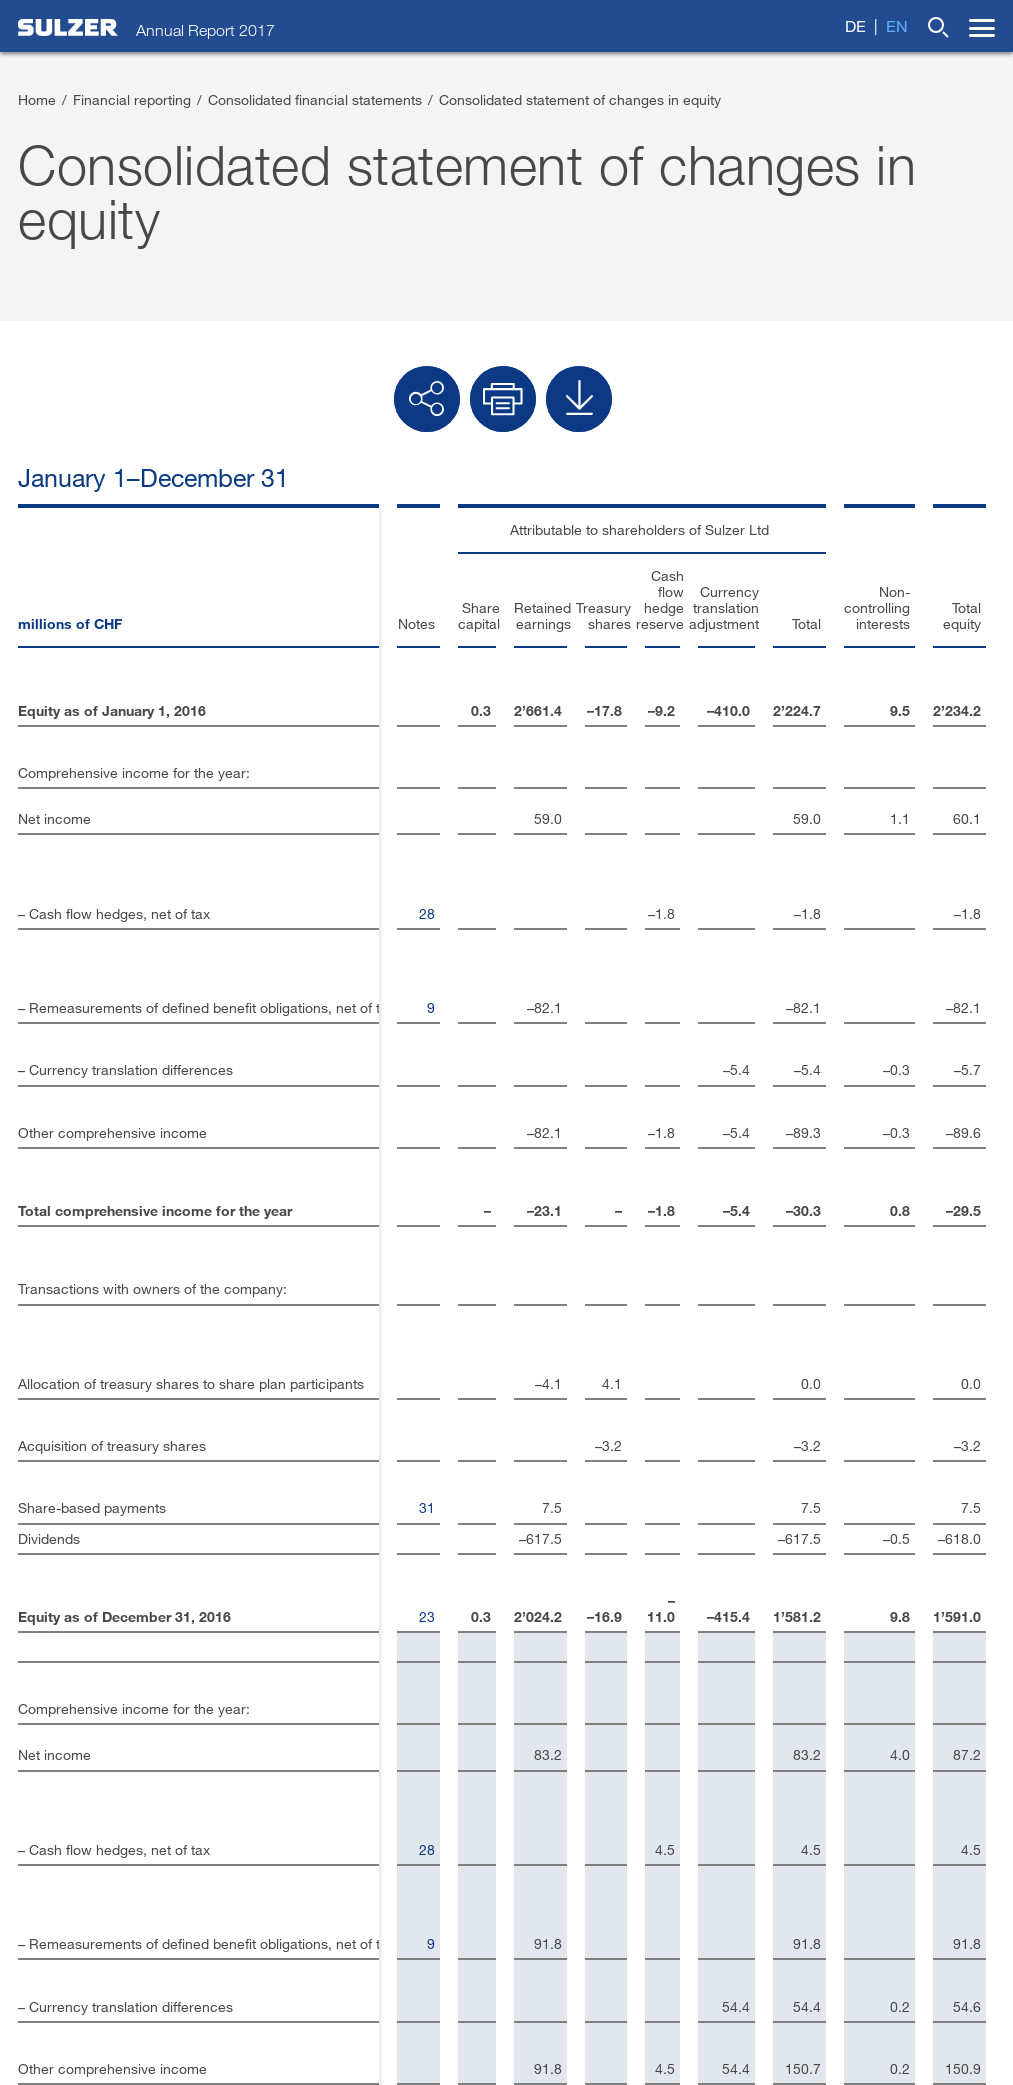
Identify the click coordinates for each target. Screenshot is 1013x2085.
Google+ (552, 1864)
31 (355, 1025)
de (855, 25)
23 (355, 1085)
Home (37, 99)
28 (355, 736)
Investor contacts (80, 1768)
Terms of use (208, 2040)
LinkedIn (553, 1768)
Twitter (544, 1800)
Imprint (43, 1832)
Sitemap (393, 2040)
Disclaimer (56, 1864)
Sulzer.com (58, 1896)
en (897, 25)
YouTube (551, 1896)
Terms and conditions (85, 2040)
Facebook (556, 1832)
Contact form (65, 1800)
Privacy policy (308, 2040)
